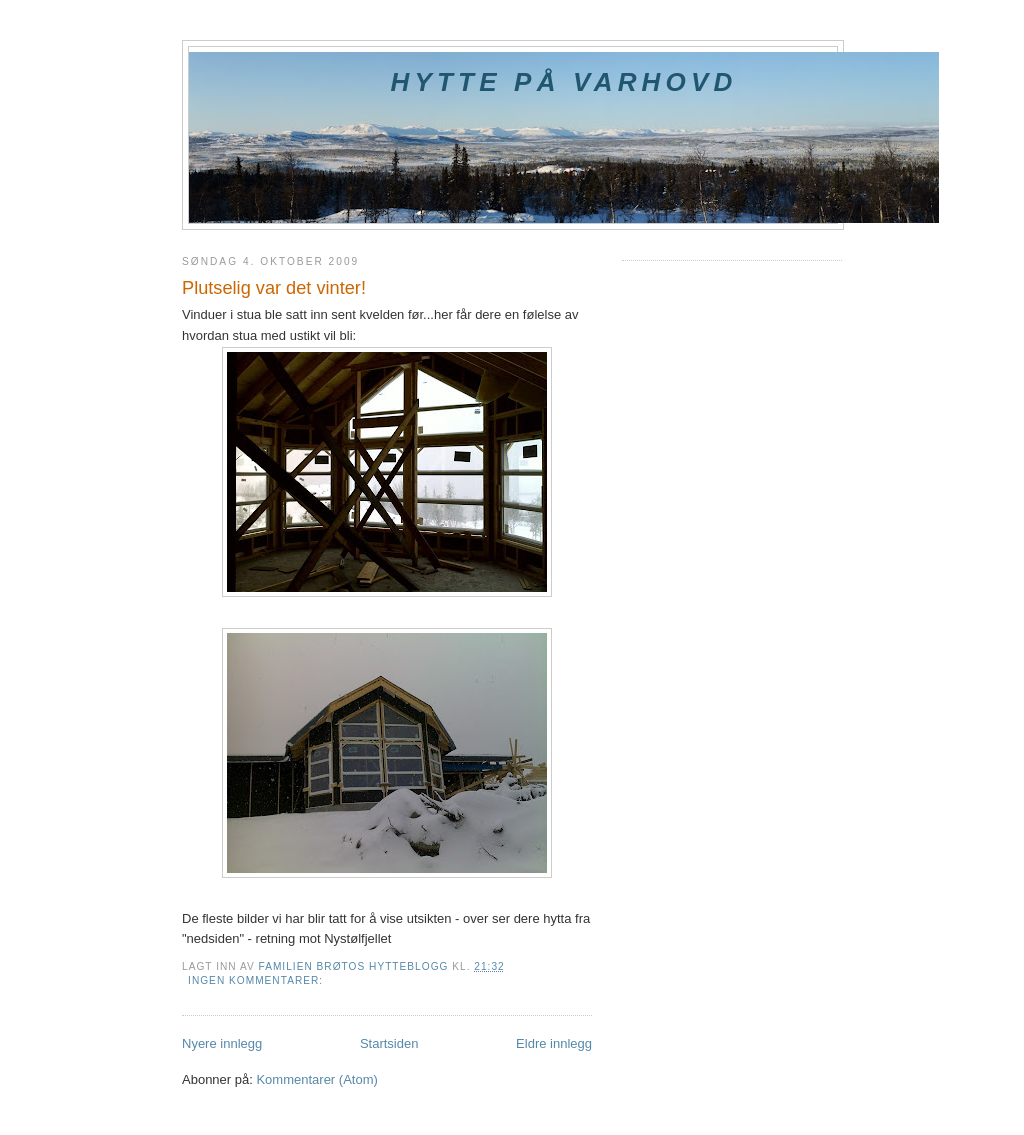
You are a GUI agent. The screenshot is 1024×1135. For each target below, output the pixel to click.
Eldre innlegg (554, 1043)
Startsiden (389, 1043)
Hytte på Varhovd (563, 82)
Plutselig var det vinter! (274, 288)
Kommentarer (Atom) (316, 1079)
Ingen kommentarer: (257, 980)
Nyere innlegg (222, 1043)
